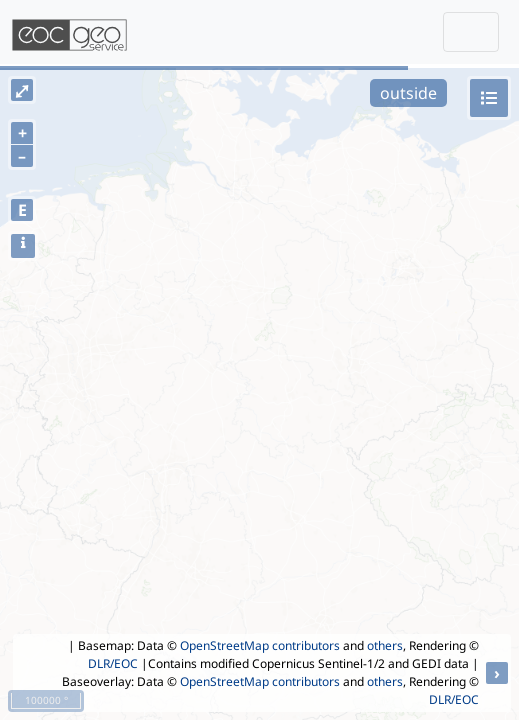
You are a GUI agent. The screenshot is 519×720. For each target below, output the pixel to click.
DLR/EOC (113, 663)
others (385, 645)
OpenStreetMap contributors (260, 645)
